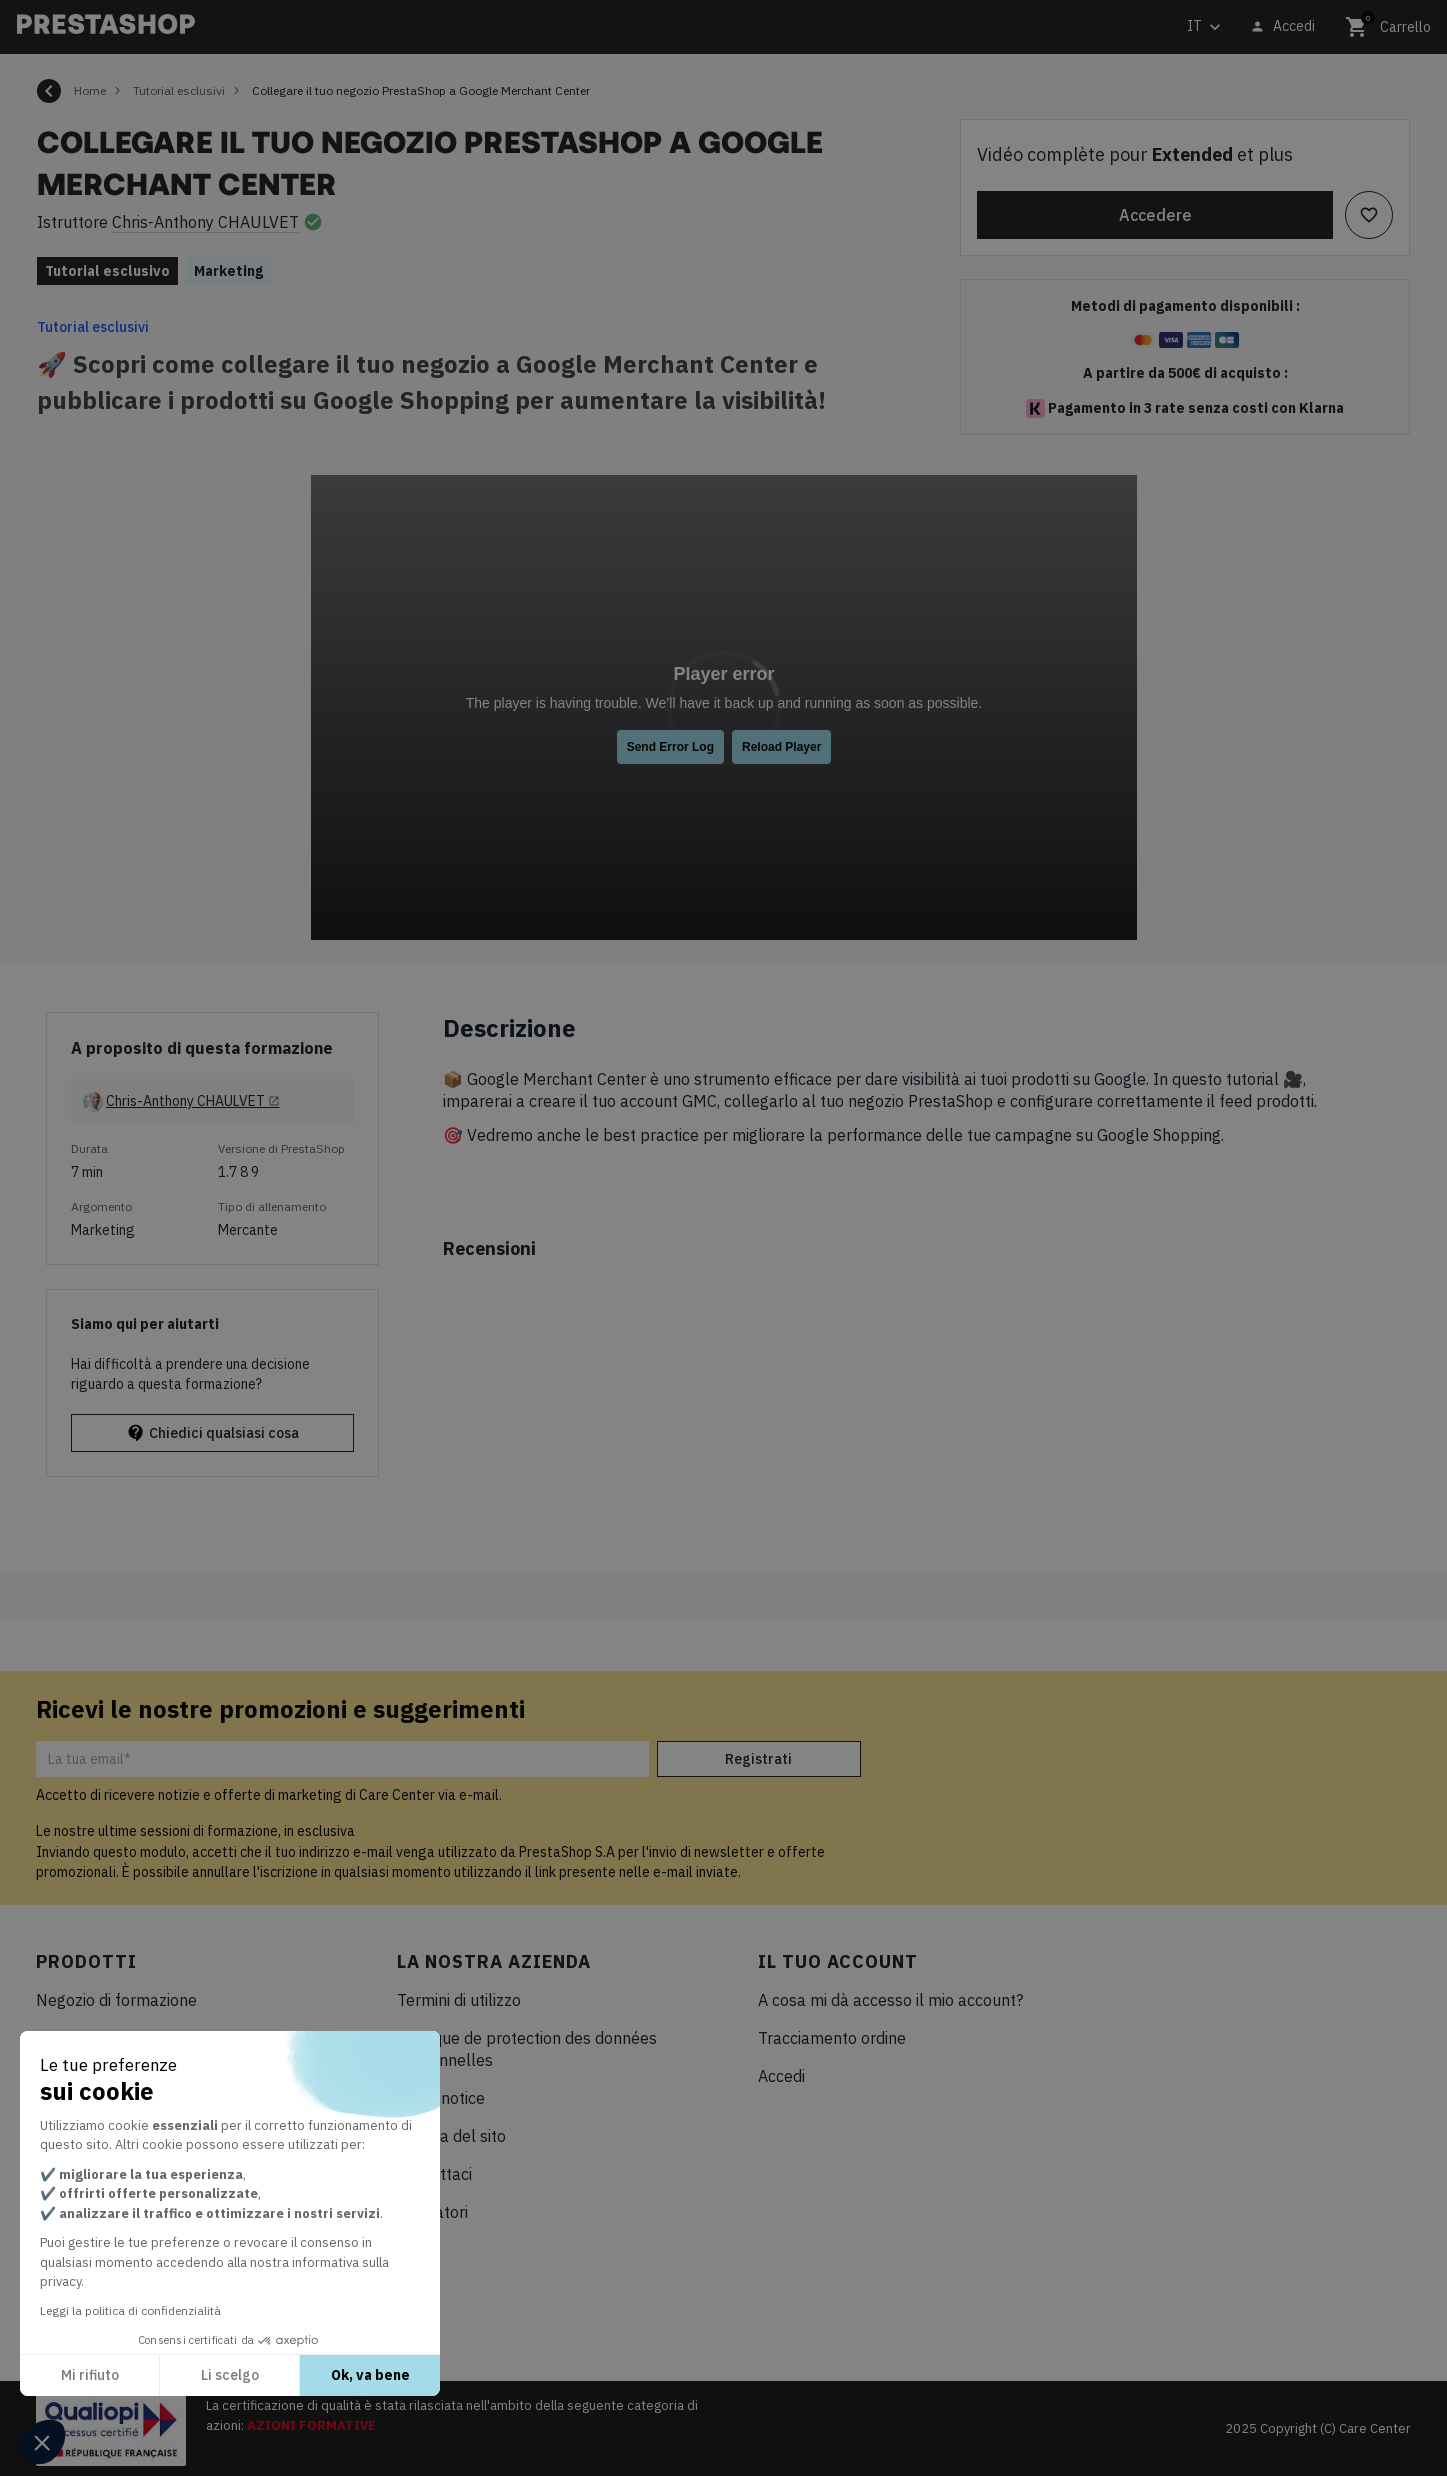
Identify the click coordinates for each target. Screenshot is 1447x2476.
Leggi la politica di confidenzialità (130, 2310)
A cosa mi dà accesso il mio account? (890, 2000)
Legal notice (441, 2098)
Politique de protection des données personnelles (527, 2049)
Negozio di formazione (116, 2000)
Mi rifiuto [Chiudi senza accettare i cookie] (90, 2375)
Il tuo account (838, 1961)
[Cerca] (477, 27)
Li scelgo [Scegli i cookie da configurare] (230, 2375)
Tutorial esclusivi (93, 327)
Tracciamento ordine (832, 2038)
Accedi (781, 2076)
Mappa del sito (451, 2136)
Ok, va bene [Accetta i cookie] (370, 2375)
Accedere (1155, 215)
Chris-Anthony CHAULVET (205, 222)
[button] (42, 2442)
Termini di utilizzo (459, 2000)
